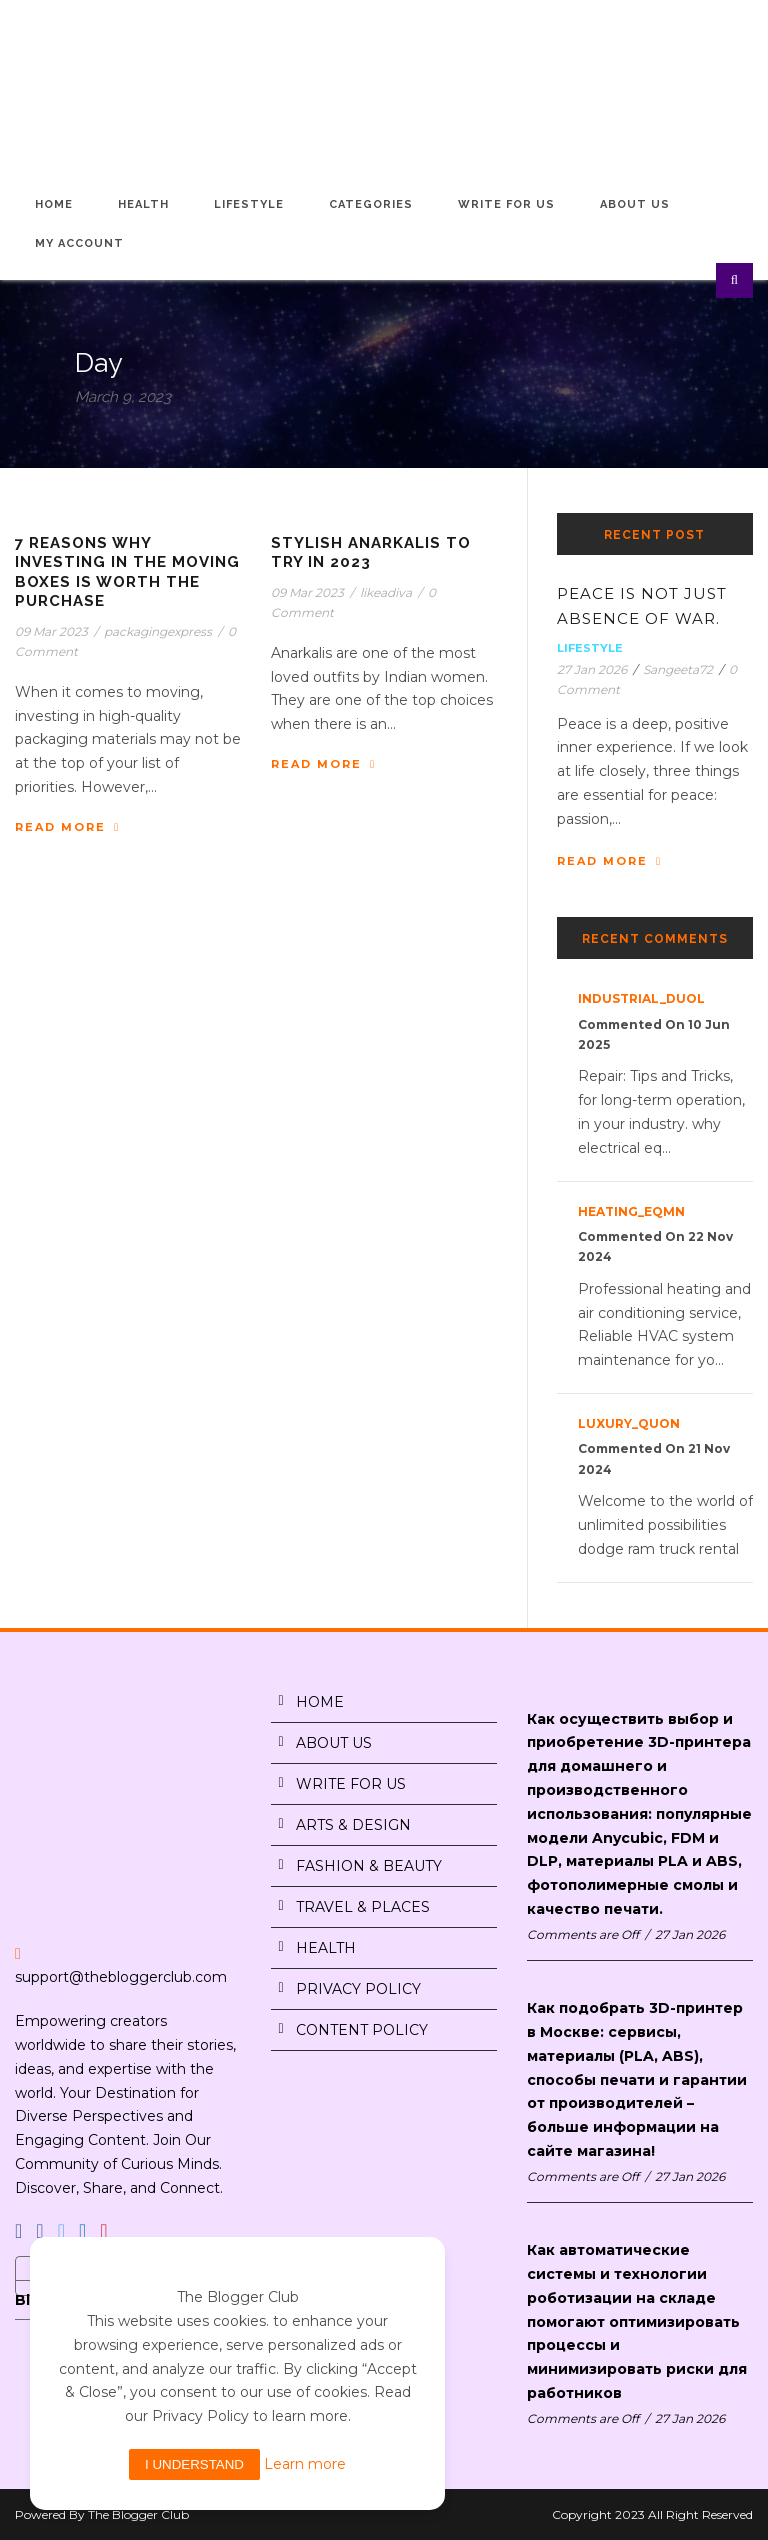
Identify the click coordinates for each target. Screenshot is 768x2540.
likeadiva (386, 592)
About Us (635, 204)
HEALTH (326, 1948)
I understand (194, 2464)
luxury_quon (629, 1423)
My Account (79, 243)
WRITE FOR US (351, 1784)
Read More (67, 827)
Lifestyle (249, 204)
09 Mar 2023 (51, 631)
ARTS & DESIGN (353, 1825)
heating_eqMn (631, 1211)
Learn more (305, 2464)
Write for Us (506, 204)
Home (54, 204)
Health (143, 204)
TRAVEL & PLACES (363, 1907)
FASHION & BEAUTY (369, 1866)
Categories (371, 204)
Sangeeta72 (678, 669)
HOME (320, 1702)
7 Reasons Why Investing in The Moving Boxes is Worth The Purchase (127, 572)
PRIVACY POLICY (358, 1989)
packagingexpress (158, 631)
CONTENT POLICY (362, 2030)
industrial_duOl (641, 998)
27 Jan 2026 (592, 669)
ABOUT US (334, 1743)
